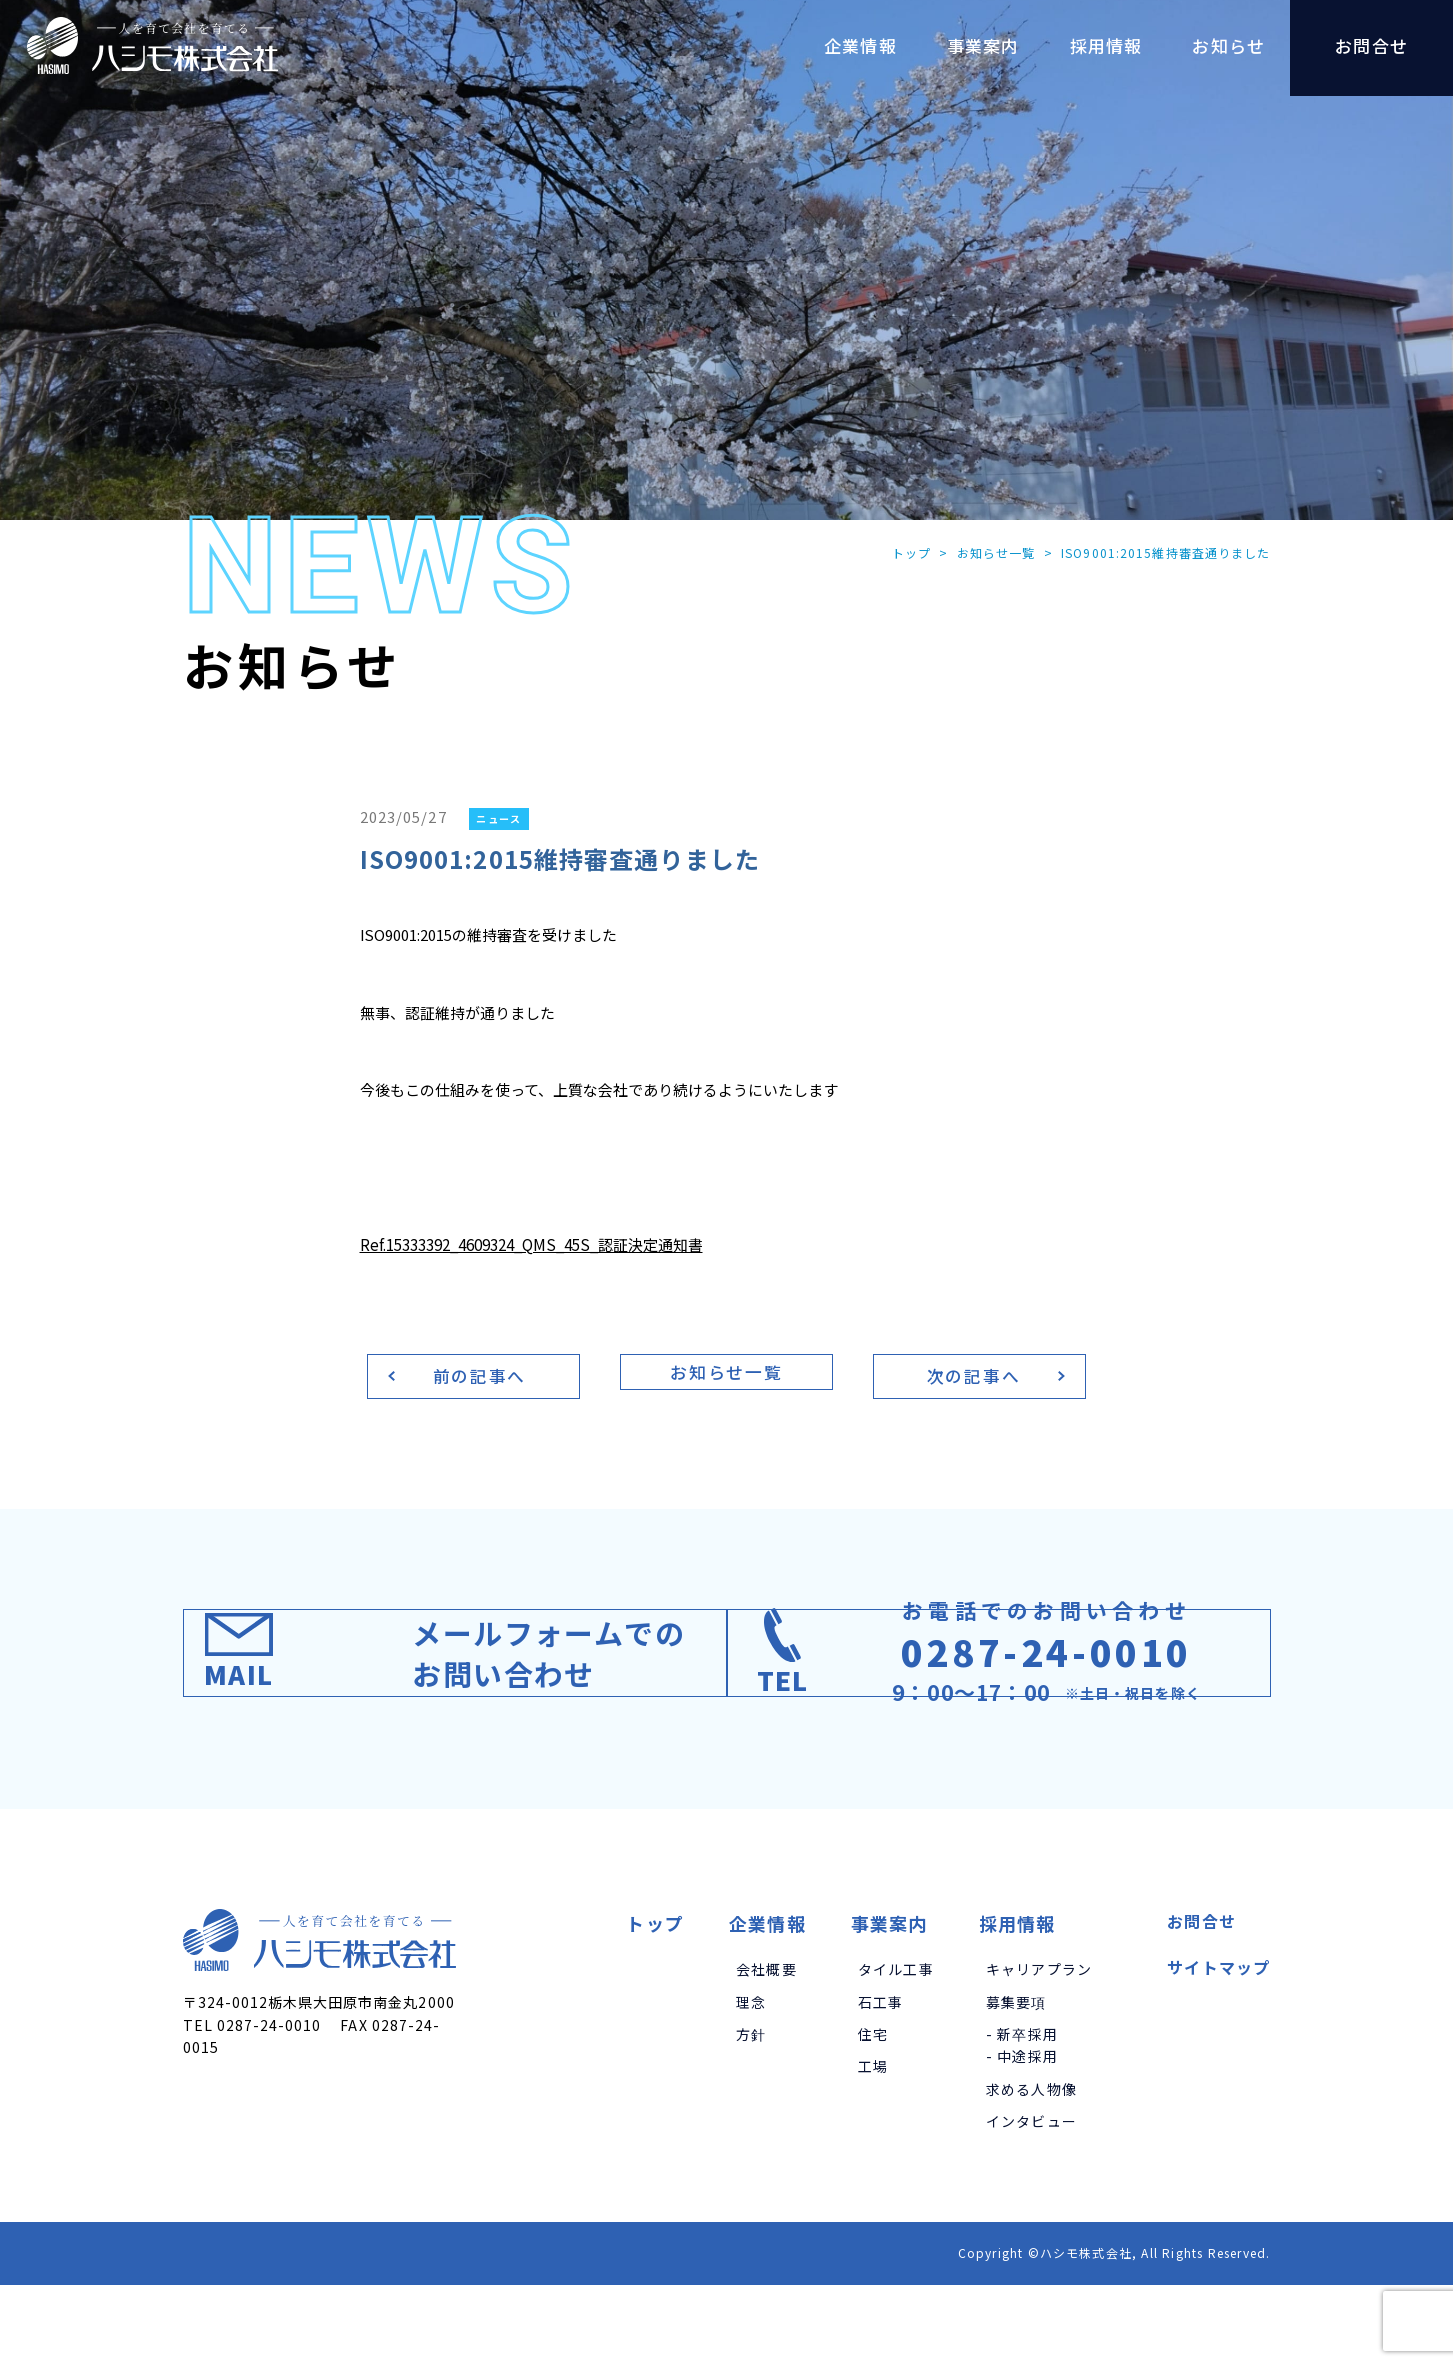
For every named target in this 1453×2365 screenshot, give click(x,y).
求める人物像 (1031, 2168)
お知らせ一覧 (992, 553)
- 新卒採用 (1022, 2114)
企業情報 (767, 2003)
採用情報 (1017, 2003)
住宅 (873, 2114)
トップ (906, 553)
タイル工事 (896, 2049)
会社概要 (766, 2049)
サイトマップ (1218, 2047)
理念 (751, 2081)
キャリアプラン (1039, 2049)
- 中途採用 (1022, 2136)
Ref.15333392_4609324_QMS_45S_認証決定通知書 (546, 1246)
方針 (751, 2114)
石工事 (881, 2081)
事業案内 (889, 2003)
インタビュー (1031, 2201)
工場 (873, 2146)
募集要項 (1016, 2081)
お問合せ (1201, 2001)
